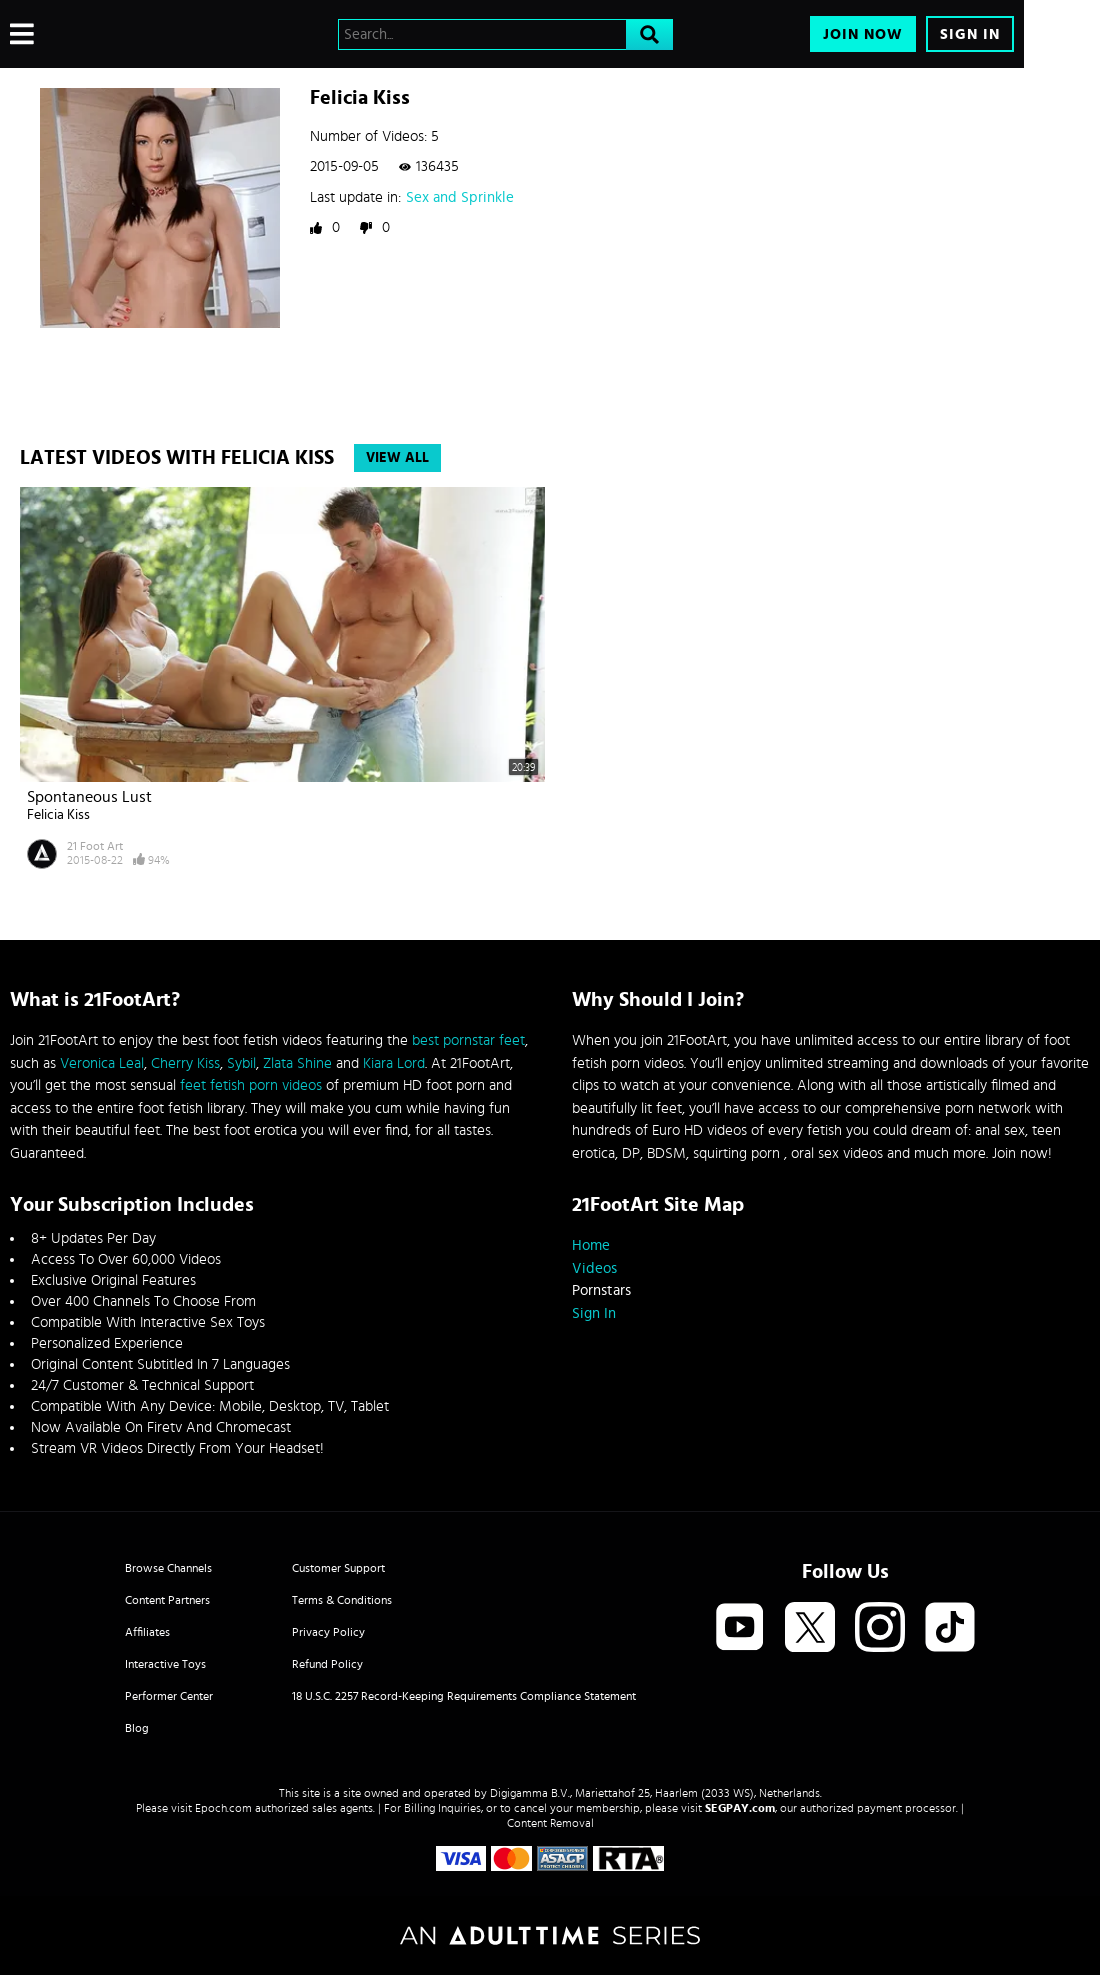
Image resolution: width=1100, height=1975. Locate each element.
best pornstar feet (468, 1040)
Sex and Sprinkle (460, 197)
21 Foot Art (95, 846)
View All (397, 458)
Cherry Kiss (185, 1063)
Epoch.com (223, 1808)
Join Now (863, 34)
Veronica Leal (102, 1063)
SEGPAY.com (740, 1808)
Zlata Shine (297, 1063)
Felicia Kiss (58, 815)
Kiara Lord (394, 1063)
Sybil (241, 1063)
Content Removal (550, 1823)
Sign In (970, 34)
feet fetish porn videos (251, 1085)
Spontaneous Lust (89, 797)
